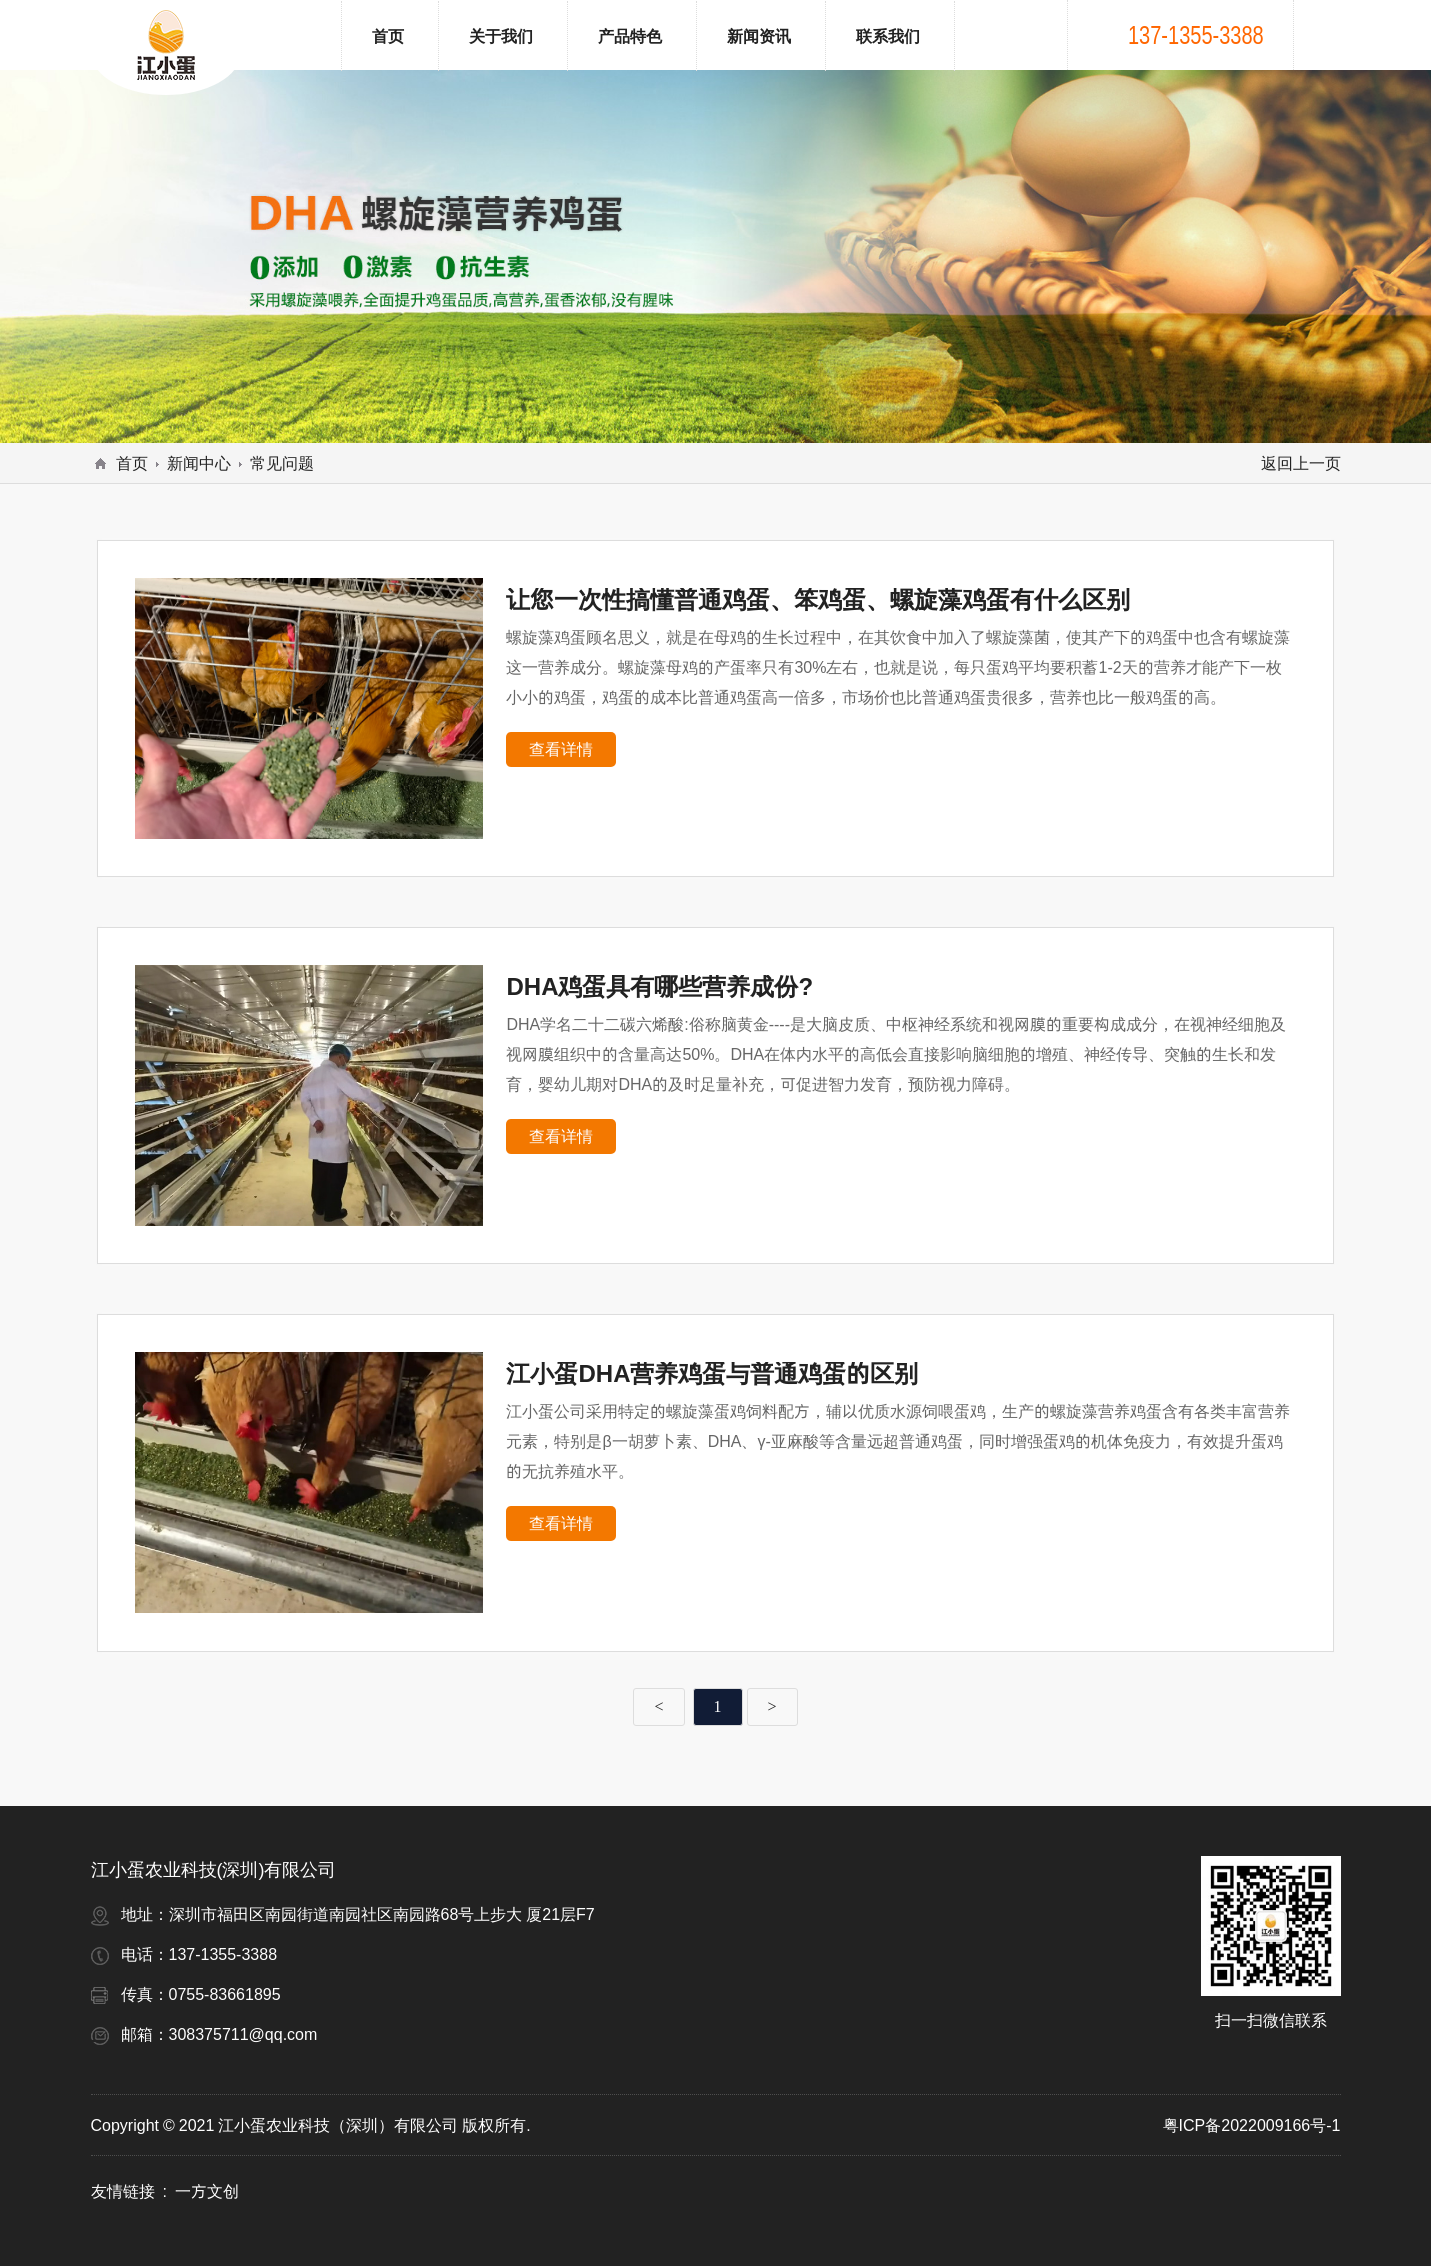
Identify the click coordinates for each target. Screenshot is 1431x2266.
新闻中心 (199, 463)
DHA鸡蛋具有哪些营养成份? (659, 986)
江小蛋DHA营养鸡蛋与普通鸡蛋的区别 (712, 1373)
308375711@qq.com (243, 2034)
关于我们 (501, 36)
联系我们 (888, 36)
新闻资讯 (759, 36)
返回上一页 (1301, 463)
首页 (388, 36)
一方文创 (207, 2191)
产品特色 (630, 36)
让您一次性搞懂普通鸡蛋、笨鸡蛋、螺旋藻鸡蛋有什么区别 (818, 599)
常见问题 (282, 463)
